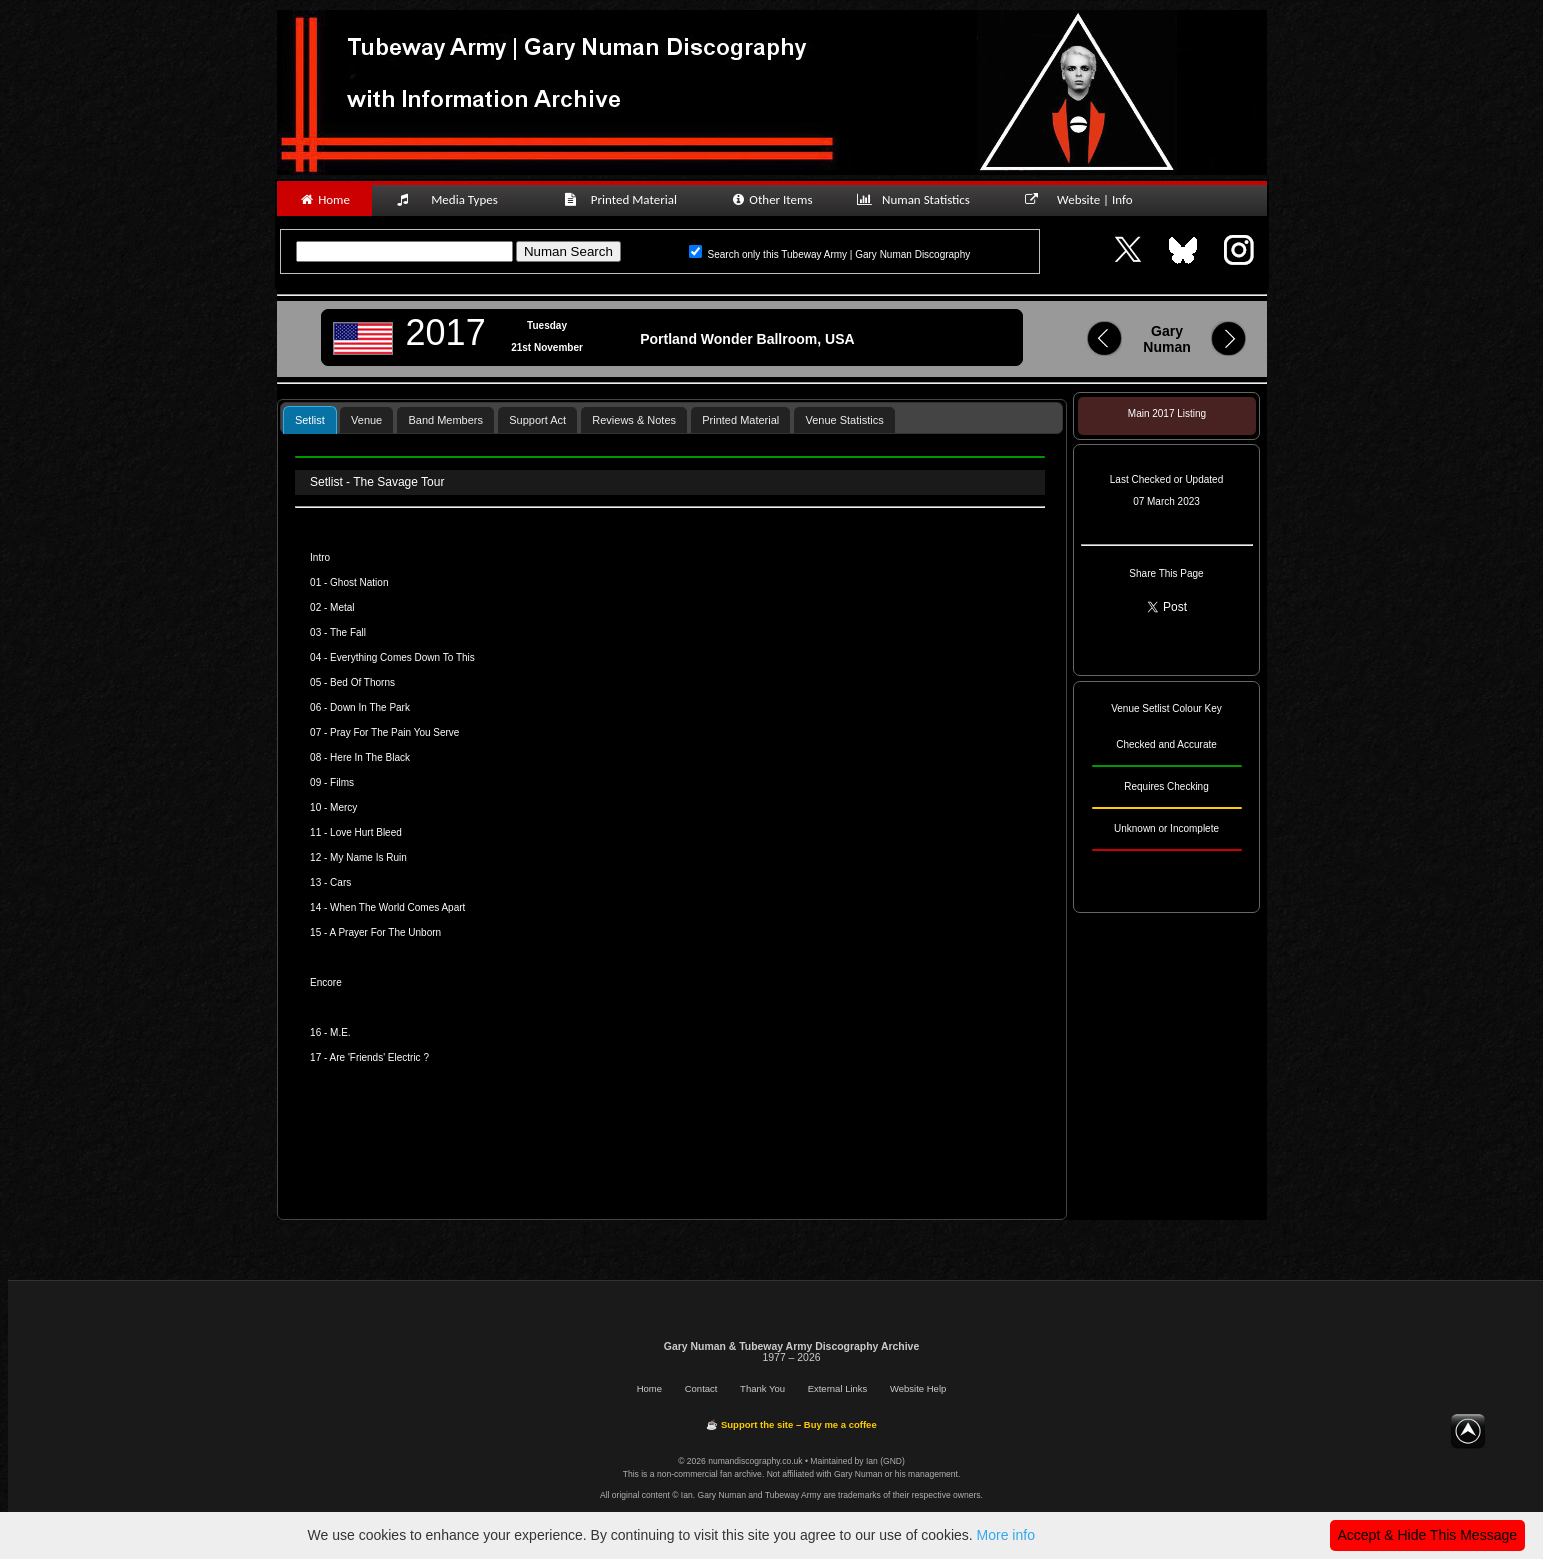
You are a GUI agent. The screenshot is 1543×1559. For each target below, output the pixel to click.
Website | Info (1085, 199)
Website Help (918, 1388)
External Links (838, 1388)
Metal (342, 607)
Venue (366, 420)
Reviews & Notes (634, 420)
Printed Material (623, 199)
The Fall (348, 632)
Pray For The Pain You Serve (394, 732)
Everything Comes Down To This (402, 657)
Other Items (771, 199)
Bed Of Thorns (362, 682)
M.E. (340, 1032)
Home (324, 199)
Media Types (456, 199)
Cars (340, 882)
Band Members (445, 420)
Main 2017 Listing (1167, 413)
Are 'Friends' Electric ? (379, 1057)
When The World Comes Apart (397, 907)
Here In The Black (370, 757)
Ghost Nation (359, 582)
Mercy (343, 807)
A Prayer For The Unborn (386, 932)
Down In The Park (370, 707)
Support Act (537, 420)
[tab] (310, 419)
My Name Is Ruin (368, 857)
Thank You (762, 1388)
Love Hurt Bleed (366, 832)
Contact (701, 1388)
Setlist (310, 420)
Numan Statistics (918, 199)
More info (1006, 1535)
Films (342, 782)
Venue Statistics (844, 420)
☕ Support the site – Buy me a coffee (791, 1424)
